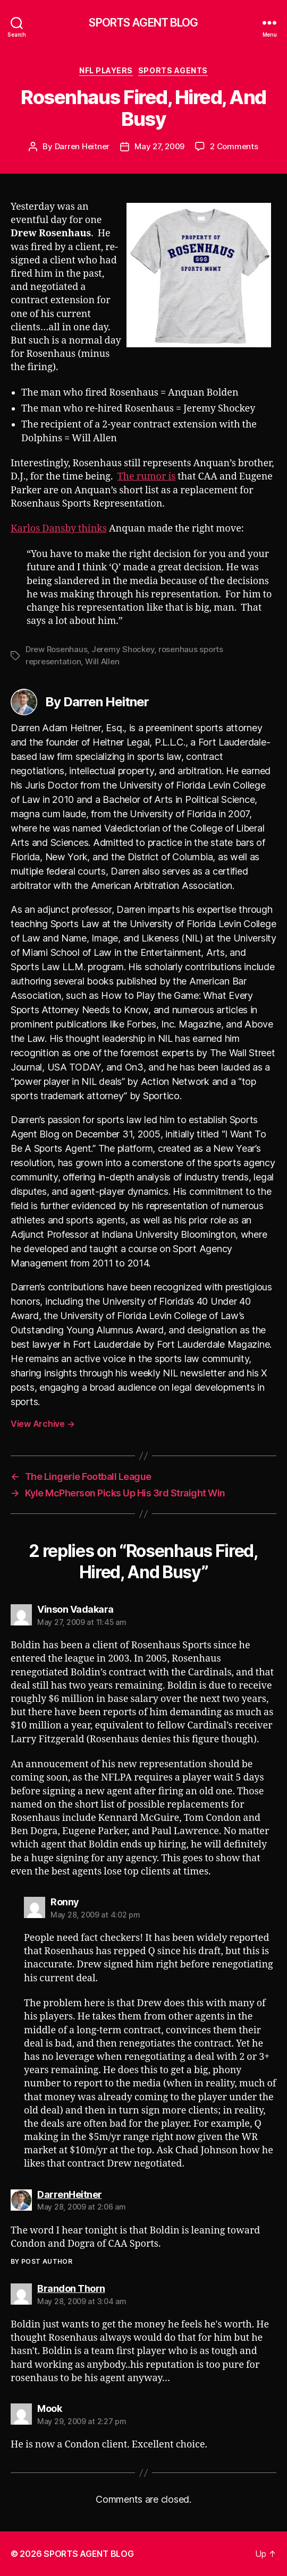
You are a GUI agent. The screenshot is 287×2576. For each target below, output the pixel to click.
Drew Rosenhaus (56, 649)
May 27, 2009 (159, 146)
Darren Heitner (82, 146)
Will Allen (102, 661)
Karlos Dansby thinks (59, 529)
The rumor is (146, 476)
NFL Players (106, 70)
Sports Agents (173, 70)
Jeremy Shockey (122, 649)
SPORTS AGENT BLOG (143, 22)
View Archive (42, 1423)
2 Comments (234, 146)
